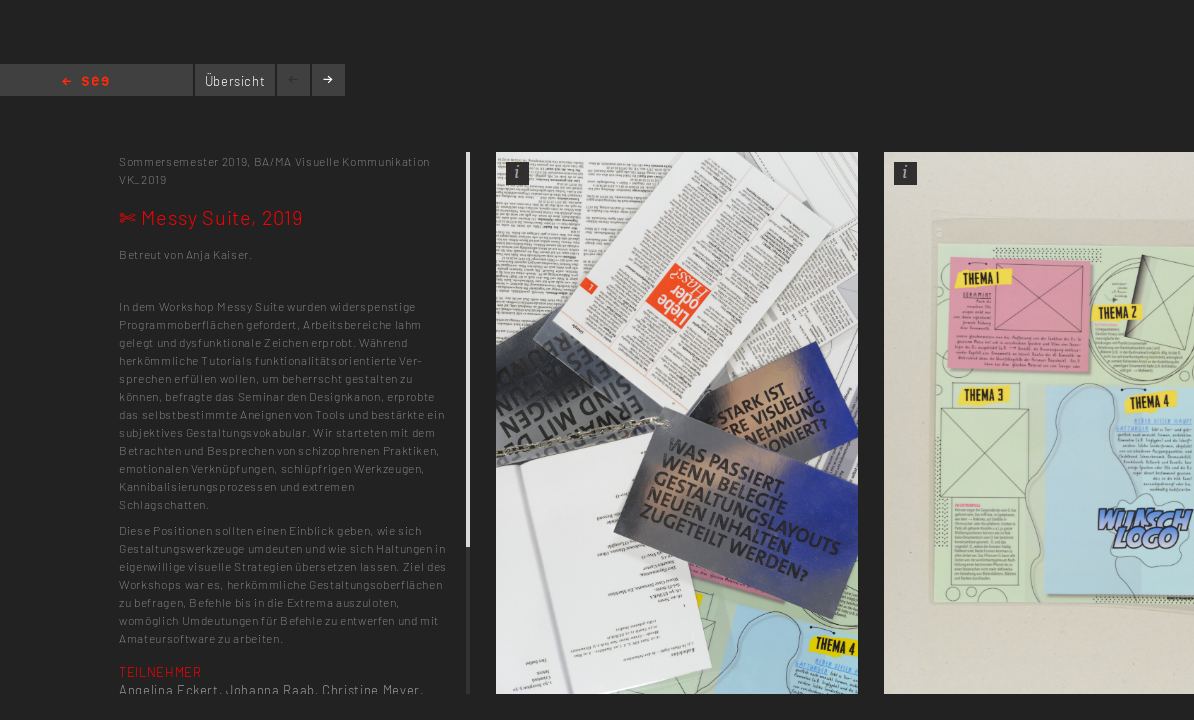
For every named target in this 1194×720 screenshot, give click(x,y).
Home (85, 82)
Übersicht (235, 81)
